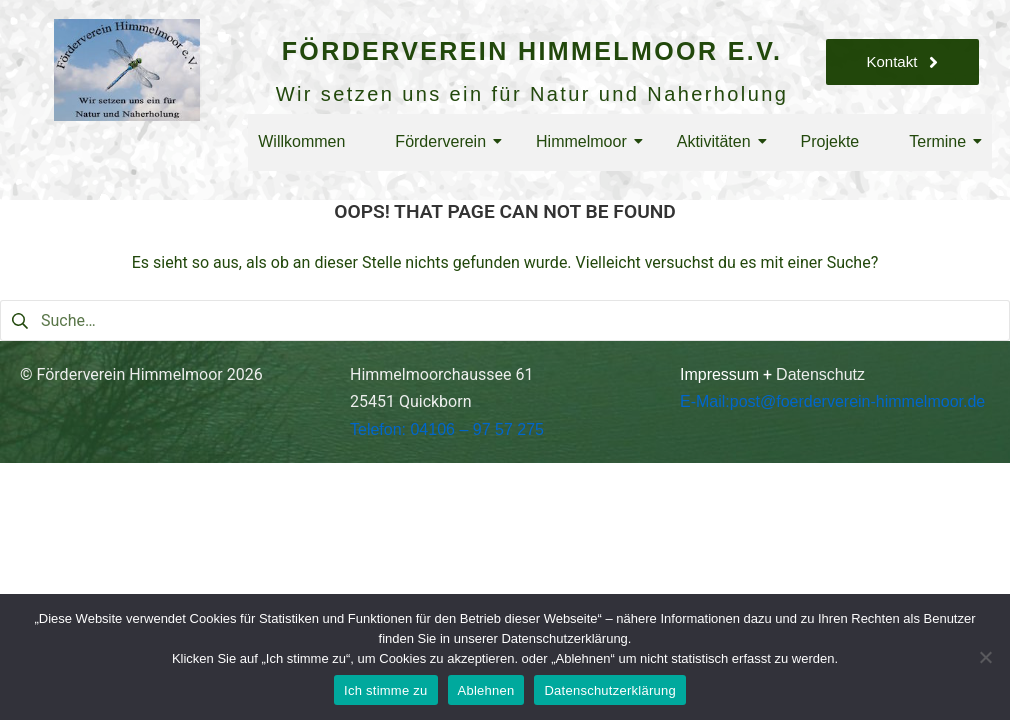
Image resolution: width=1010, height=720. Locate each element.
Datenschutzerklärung (609, 690)
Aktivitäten (719, 141)
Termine (942, 141)
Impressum (719, 374)
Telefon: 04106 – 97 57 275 (447, 429)
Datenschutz (820, 374)
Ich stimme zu (385, 690)
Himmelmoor (586, 141)
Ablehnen (486, 690)
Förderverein (445, 141)
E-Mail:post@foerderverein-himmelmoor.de (832, 401)
